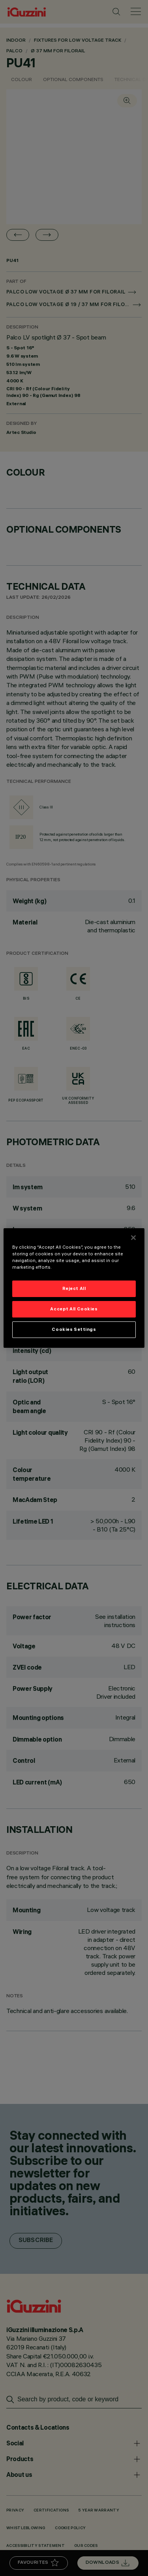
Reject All (74, 1288)
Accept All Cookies (73, 1309)
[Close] (133, 1237)
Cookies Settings (74, 1329)
